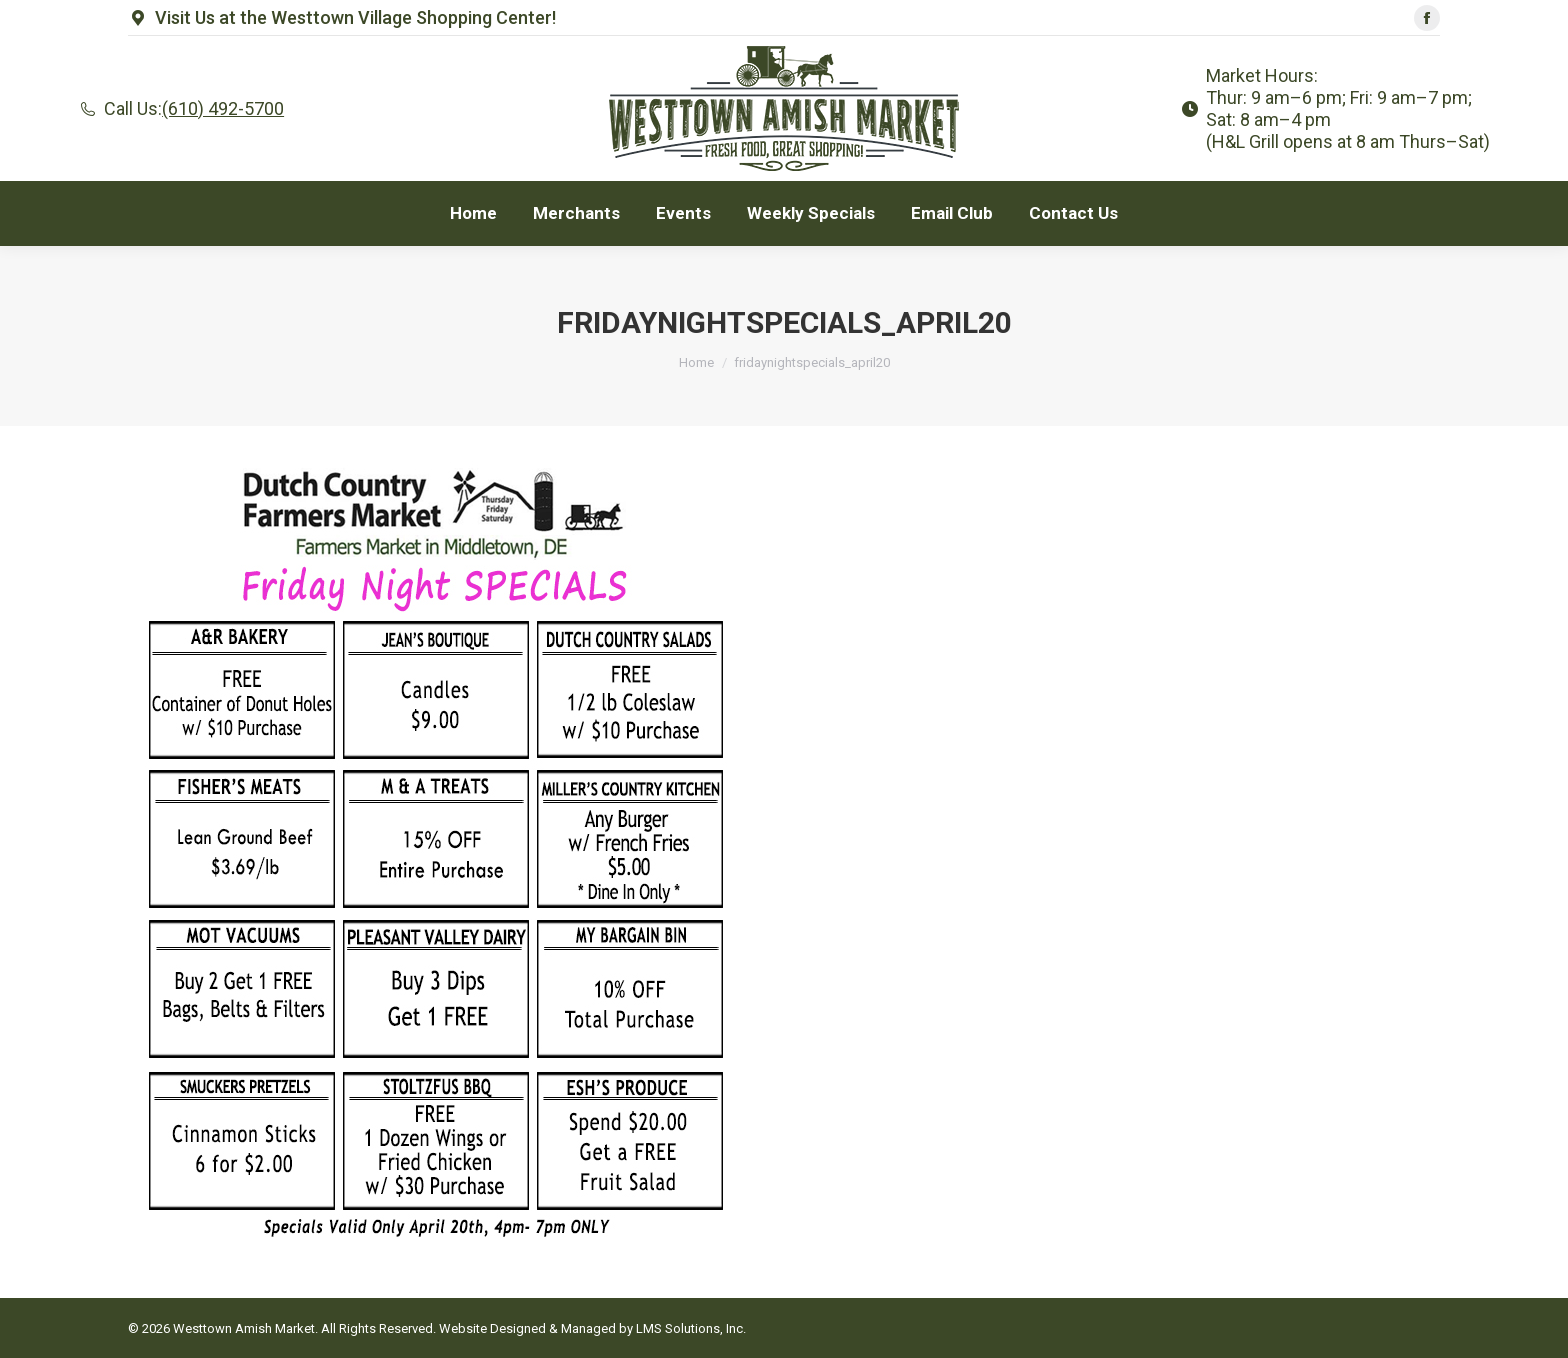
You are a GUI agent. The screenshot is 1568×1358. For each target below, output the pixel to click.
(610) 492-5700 (223, 108)
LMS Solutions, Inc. (691, 1328)
